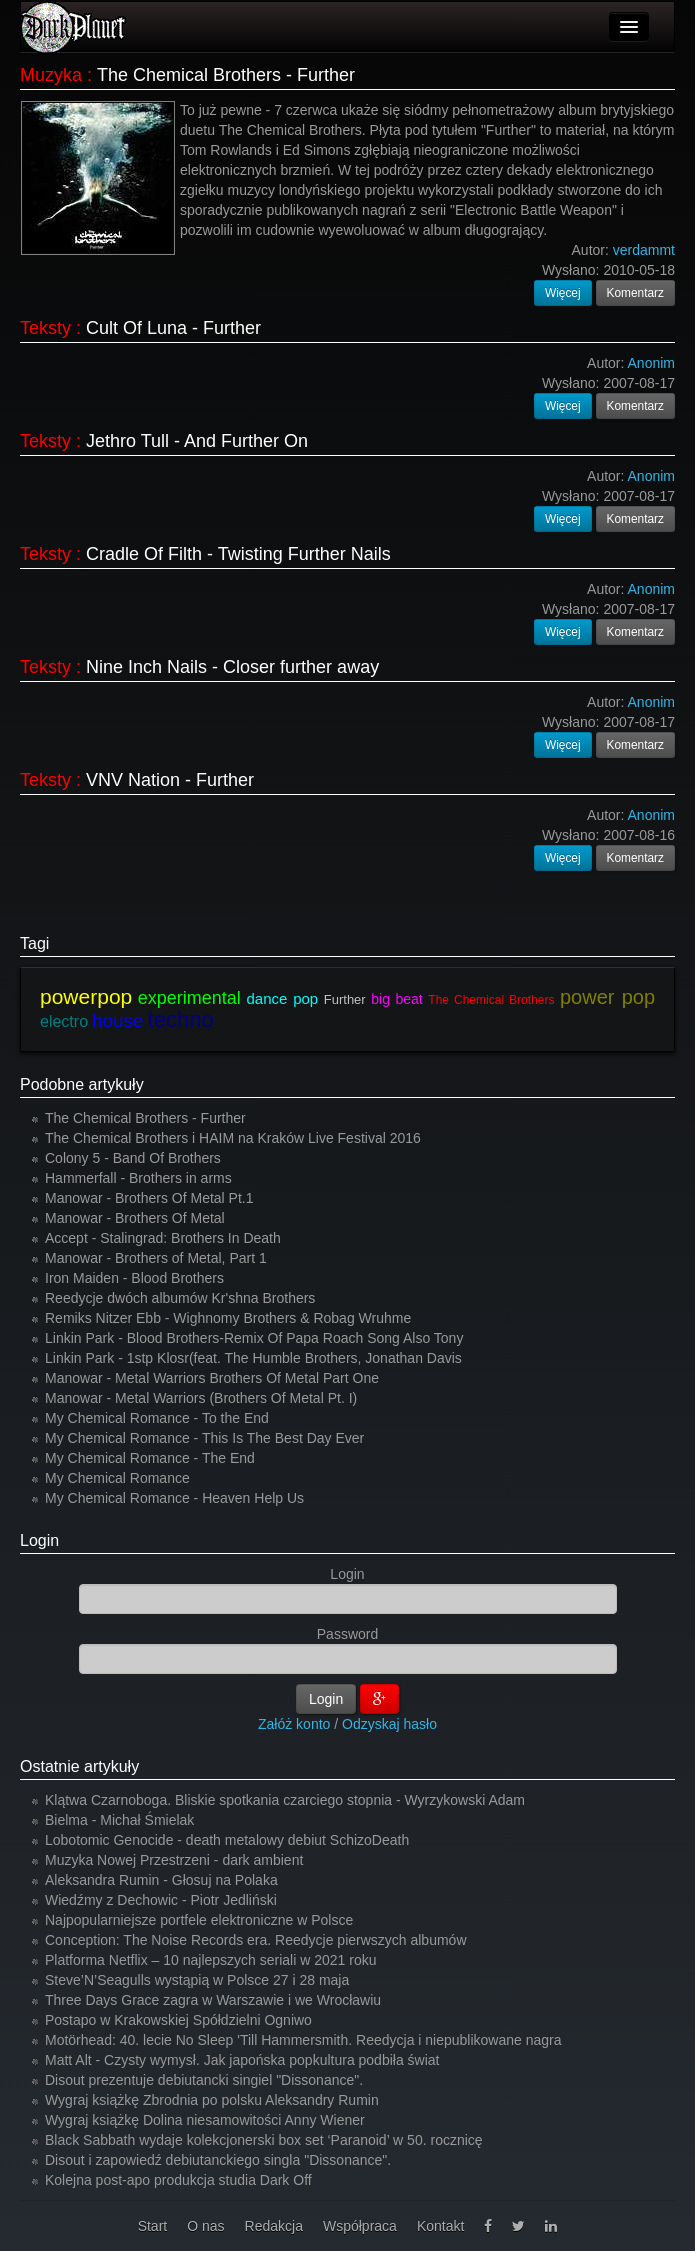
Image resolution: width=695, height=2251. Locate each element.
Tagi (34, 943)
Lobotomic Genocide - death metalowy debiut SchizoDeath (227, 1840)
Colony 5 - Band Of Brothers (133, 1158)
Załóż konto (294, 1724)
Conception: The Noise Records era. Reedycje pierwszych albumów (256, 1940)
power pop (607, 997)
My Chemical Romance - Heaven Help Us (174, 1498)
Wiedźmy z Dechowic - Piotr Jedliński (161, 1900)
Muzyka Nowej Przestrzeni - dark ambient (174, 1860)
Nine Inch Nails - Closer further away (232, 667)
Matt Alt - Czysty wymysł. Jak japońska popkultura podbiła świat (242, 2060)
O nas (205, 2226)
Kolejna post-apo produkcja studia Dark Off (178, 2180)
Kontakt (440, 2226)
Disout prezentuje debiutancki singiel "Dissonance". (204, 2080)
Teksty (45, 328)
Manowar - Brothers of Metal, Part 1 (156, 1258)
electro (64, 1021)
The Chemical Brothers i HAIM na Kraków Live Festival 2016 (233, 1138)
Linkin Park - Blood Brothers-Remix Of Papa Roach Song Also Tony (254, 1338)
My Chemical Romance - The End (150, 1458)
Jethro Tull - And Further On (197, 441)
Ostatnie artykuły (79, 1766)
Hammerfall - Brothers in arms (138, 1178)
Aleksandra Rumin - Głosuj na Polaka (161, 1880)
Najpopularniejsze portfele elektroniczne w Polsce (199, 1920)
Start (153, 2226)
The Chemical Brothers (491, 1000)
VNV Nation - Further (170, 780)
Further (345, 999)
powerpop (86, 996)
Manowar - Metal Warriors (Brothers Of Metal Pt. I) (201, 1398)
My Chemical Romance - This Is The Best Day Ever (204, 1438)
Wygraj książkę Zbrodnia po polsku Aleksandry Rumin (212, 2100)
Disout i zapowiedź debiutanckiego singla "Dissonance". (218, 2160)
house (118, 1020)
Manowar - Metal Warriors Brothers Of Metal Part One (212, 1378)
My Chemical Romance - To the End (157, 1418)
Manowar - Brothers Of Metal (135, 1218)
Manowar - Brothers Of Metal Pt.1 (149, 1198)
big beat (397, 999)
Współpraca (360, 2226)
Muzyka (51, 75)
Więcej (563, 293)
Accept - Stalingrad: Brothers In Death (163, 1238)
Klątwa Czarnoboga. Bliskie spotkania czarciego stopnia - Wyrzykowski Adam (285, 1800)
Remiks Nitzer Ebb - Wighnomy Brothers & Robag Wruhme (228, 1318)
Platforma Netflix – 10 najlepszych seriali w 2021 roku (211, 1960)
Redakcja (274, 2226)
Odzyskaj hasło (389, 1724)
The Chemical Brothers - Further (226, 75)
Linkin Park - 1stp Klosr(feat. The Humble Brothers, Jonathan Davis (253, 1358)
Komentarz (636, 293)
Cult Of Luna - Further (173, 328)
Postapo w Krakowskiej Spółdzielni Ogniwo (178, 2020)
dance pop (282, 998)
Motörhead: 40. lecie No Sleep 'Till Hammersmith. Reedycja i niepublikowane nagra (303, 2040)
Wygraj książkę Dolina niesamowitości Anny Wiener (205, 2120)
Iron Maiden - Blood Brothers (134, 1278)
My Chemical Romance (117, 1478)
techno (181, 1019)
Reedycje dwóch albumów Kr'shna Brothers (180, 1298)
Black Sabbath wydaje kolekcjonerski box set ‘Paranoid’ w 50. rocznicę (264, 2140)
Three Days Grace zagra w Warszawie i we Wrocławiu (213, 2000)
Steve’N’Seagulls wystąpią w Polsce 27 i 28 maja (197, 1980)
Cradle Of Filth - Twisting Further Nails (238, 554)
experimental (189, 998)
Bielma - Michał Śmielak (119, 1820)
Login (39, 1540)
